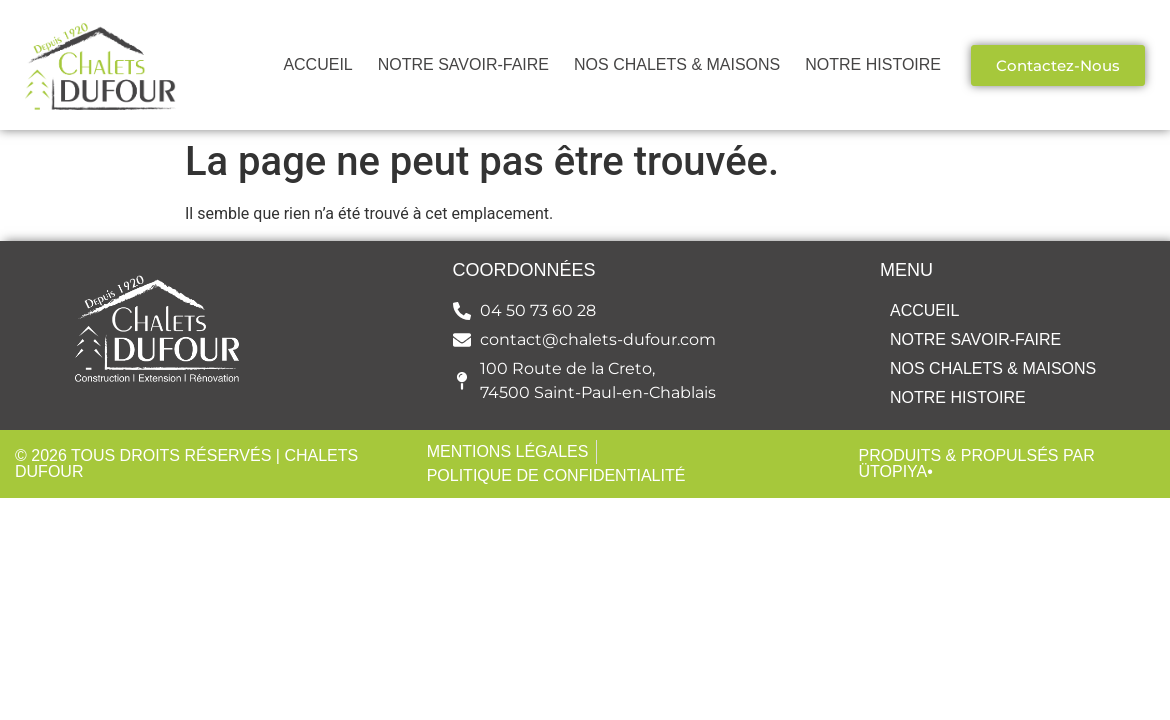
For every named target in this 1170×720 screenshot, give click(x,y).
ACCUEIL (317, 64)
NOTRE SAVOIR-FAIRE (463, 64)
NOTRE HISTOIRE (873, 64)
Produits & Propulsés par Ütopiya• (976, 463)
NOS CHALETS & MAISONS (677, 64)
